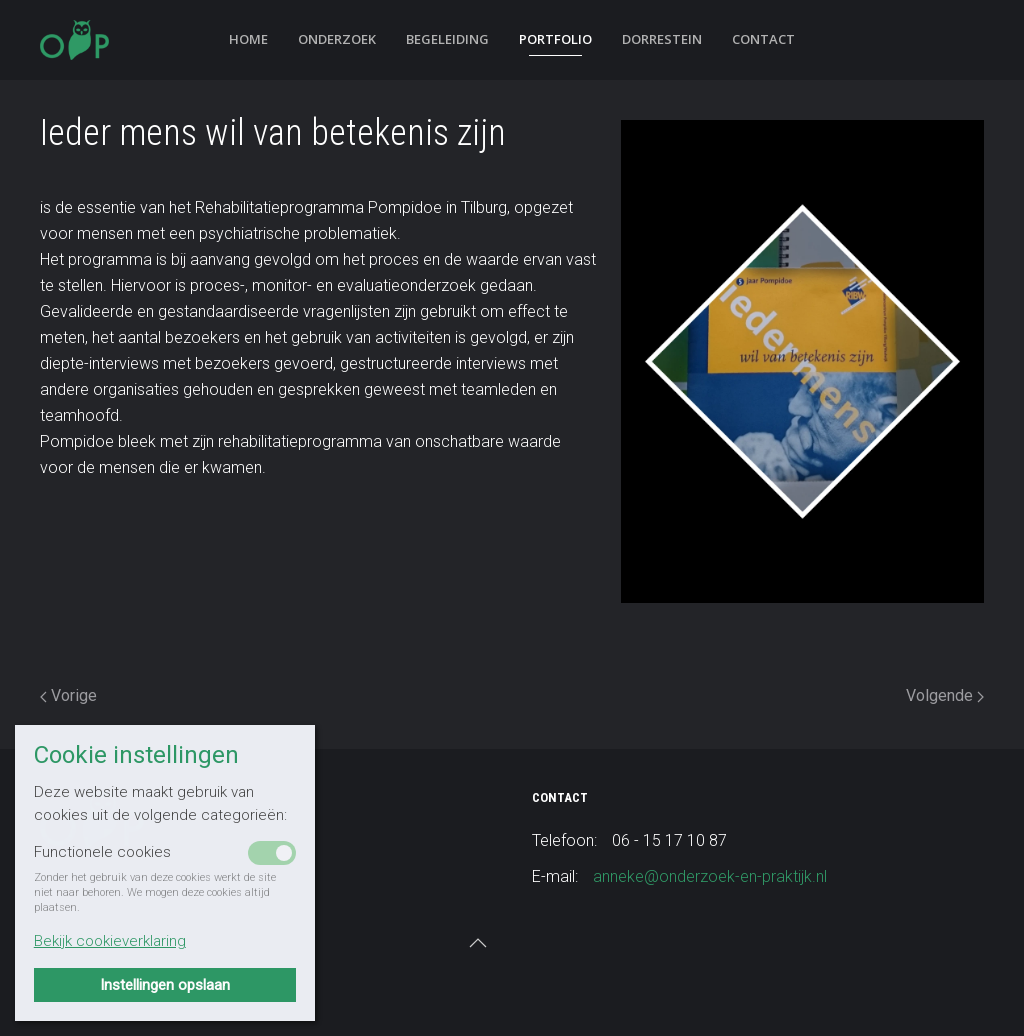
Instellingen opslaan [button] (165, 985)
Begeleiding (447, 39)
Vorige (68, 695)
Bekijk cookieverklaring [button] (110, 941)
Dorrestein (662, 39)
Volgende (945, 695)
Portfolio (555, 39)
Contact (763, 39)
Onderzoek (337, 39)
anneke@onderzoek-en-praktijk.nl (710, 876)
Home (248, 39)
